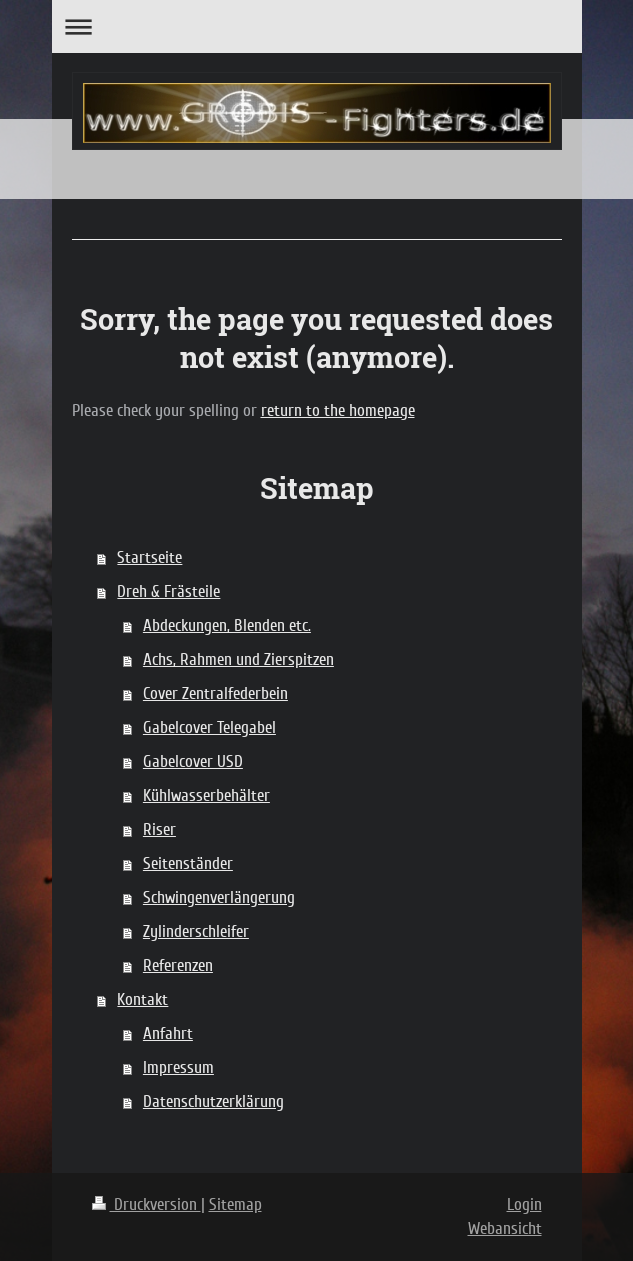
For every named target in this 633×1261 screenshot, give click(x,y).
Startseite (149, 557)
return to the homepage (338, 410)
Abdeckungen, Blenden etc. (227, 625)
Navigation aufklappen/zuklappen (317, 26)
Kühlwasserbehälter (206, 795)
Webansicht (505, 1228)
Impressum (178, 1067)
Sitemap (235, 1204)
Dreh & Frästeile (168, 591)
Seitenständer (188, 863)
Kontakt (142, 999)
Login (524, 1204)
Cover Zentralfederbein (215, 693)
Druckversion (146, 1204)
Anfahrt (168, 1033)
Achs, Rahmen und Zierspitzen (238, 659)
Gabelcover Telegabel (209, 727)
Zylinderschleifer (196, 931)
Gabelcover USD (193, 761)
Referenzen (178, 965)
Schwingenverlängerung (219, 897)
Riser (159, 829)
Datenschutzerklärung (213, 1101)
